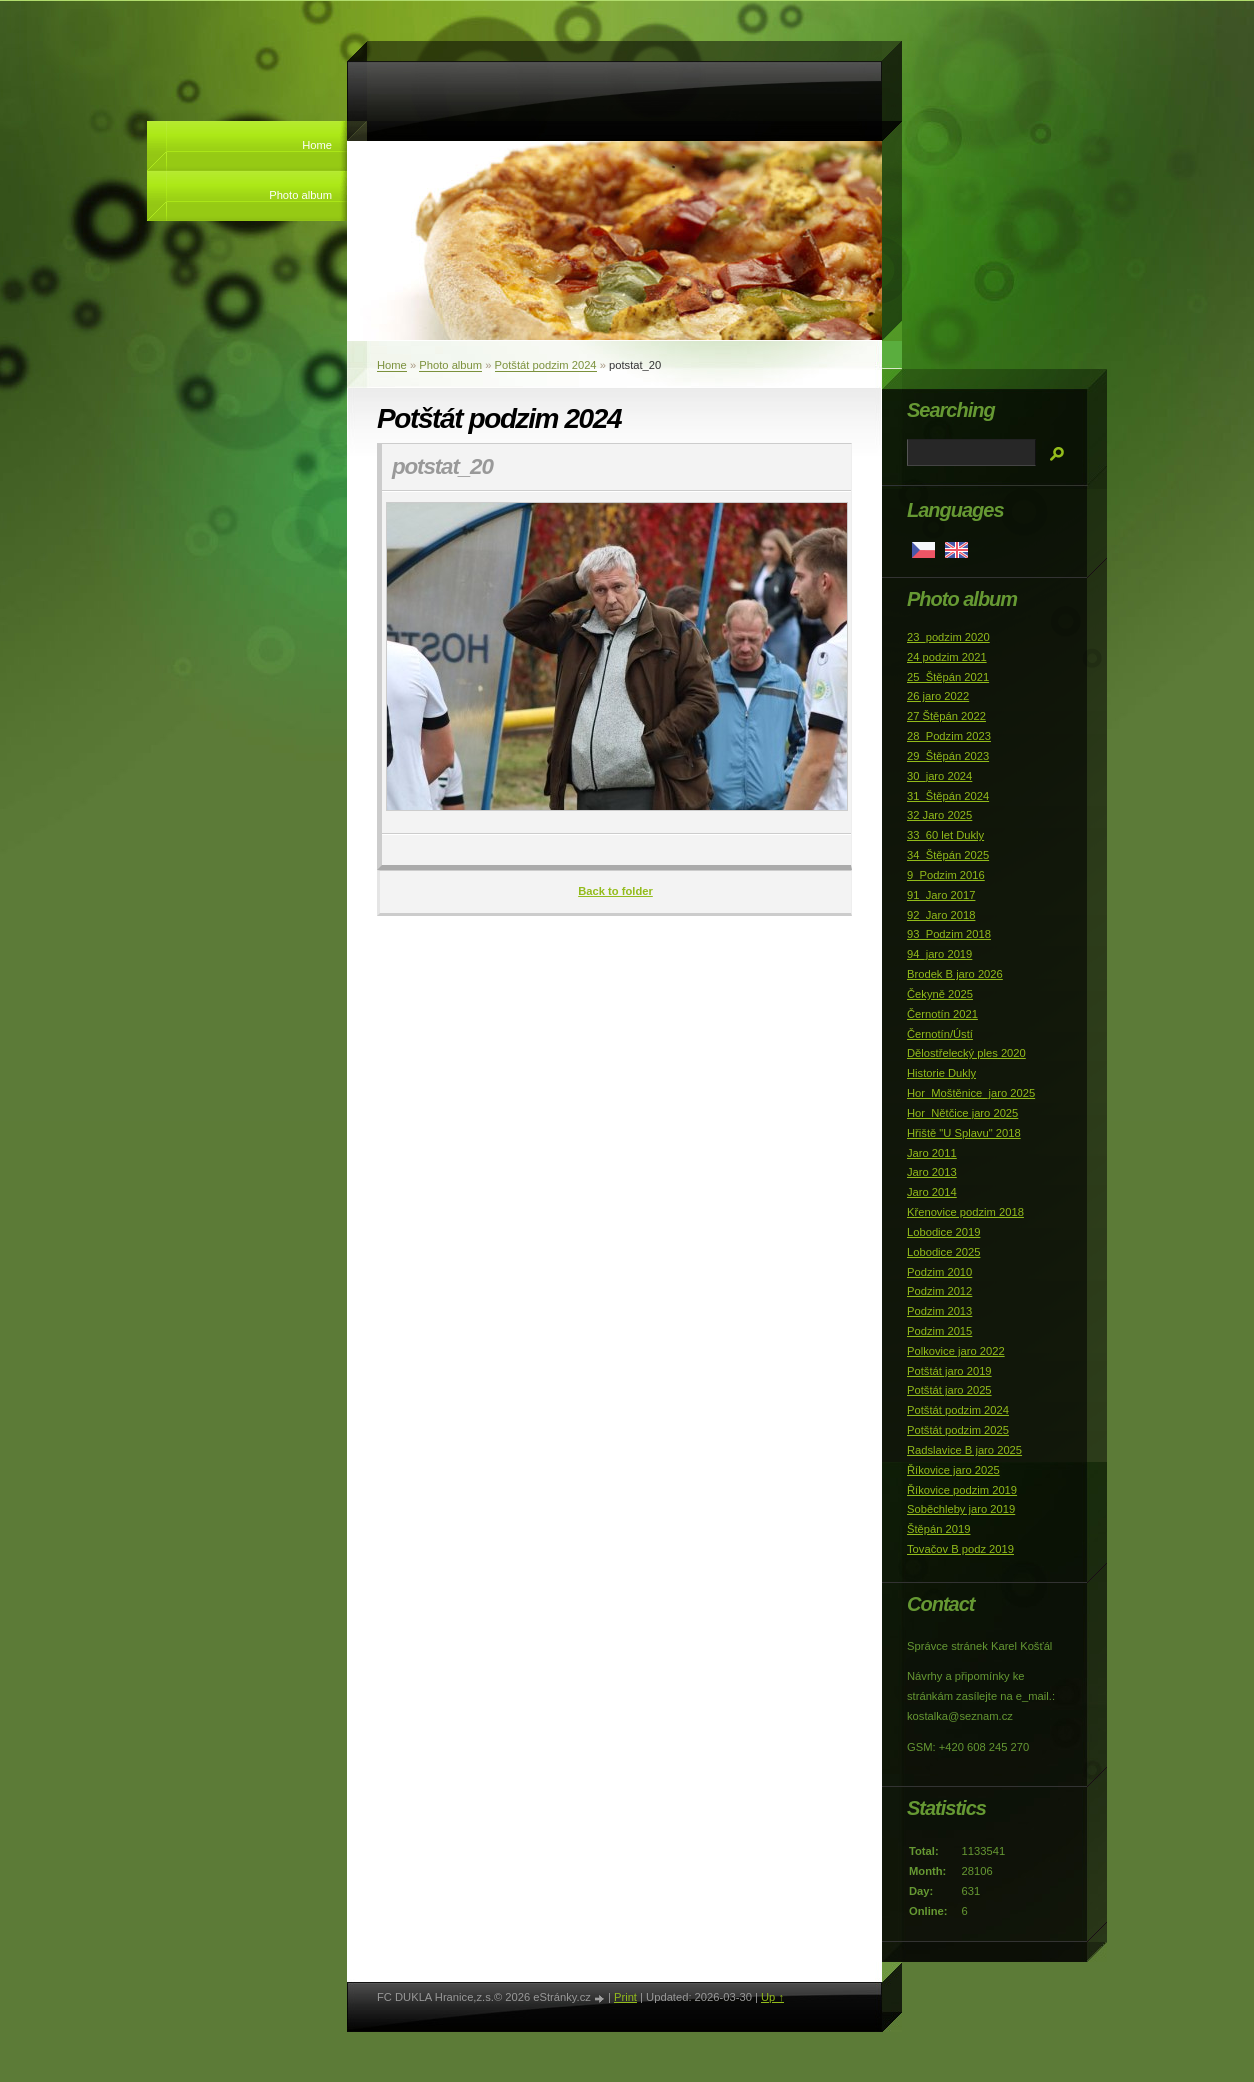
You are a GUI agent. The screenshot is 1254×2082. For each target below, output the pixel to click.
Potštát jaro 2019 (949, 1371)
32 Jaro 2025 (939, 815)
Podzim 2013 (939, 1311)
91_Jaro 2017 (941, 895)
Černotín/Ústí (940, 1034)
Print (625, 1997)
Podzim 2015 (939, 1331)
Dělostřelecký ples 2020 (966, 1053)
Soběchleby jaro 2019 (961, 1509)
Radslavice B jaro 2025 (964, 1450)
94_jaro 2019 (939, 954)
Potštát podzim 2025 (958, 1430)
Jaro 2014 (932, 1192)
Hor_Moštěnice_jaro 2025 (971, 1093)
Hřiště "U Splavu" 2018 (964, 1133)
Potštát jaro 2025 (949, 1390)
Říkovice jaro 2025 (953, 1470)
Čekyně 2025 (940, 994)
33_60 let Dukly (945, 835)
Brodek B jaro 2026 (955, 974)
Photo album (300, 195)
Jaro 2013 (932, 1172)
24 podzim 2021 (947, 657)
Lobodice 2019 (943, 1232)
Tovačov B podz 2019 (960, 1549)
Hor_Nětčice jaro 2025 (962, 1113)
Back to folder (615, 891)
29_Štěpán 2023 (948, 756)
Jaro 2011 (932, 1153)
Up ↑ (772, 1997)
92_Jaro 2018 (941, 915)
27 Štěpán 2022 (946, 716)
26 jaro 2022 (938, 696)
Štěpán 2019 (938, 1529)
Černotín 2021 (942, 1014)
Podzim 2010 (939, 1272)
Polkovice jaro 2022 (956, 1351)
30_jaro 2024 (939, 776)
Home (317, 145)
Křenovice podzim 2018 (965, 1212)
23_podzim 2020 (948, 637)
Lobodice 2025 (943, 1252)
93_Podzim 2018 (949, 934)
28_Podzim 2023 (949, 736)
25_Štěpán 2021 (948, 677)
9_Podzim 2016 (946, 875)
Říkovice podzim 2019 (962, 1490)
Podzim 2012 (939, 1291)
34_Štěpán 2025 (948, 855)
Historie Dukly (941, 1073)
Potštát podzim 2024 (546, 365)
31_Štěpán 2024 (948, 796)
